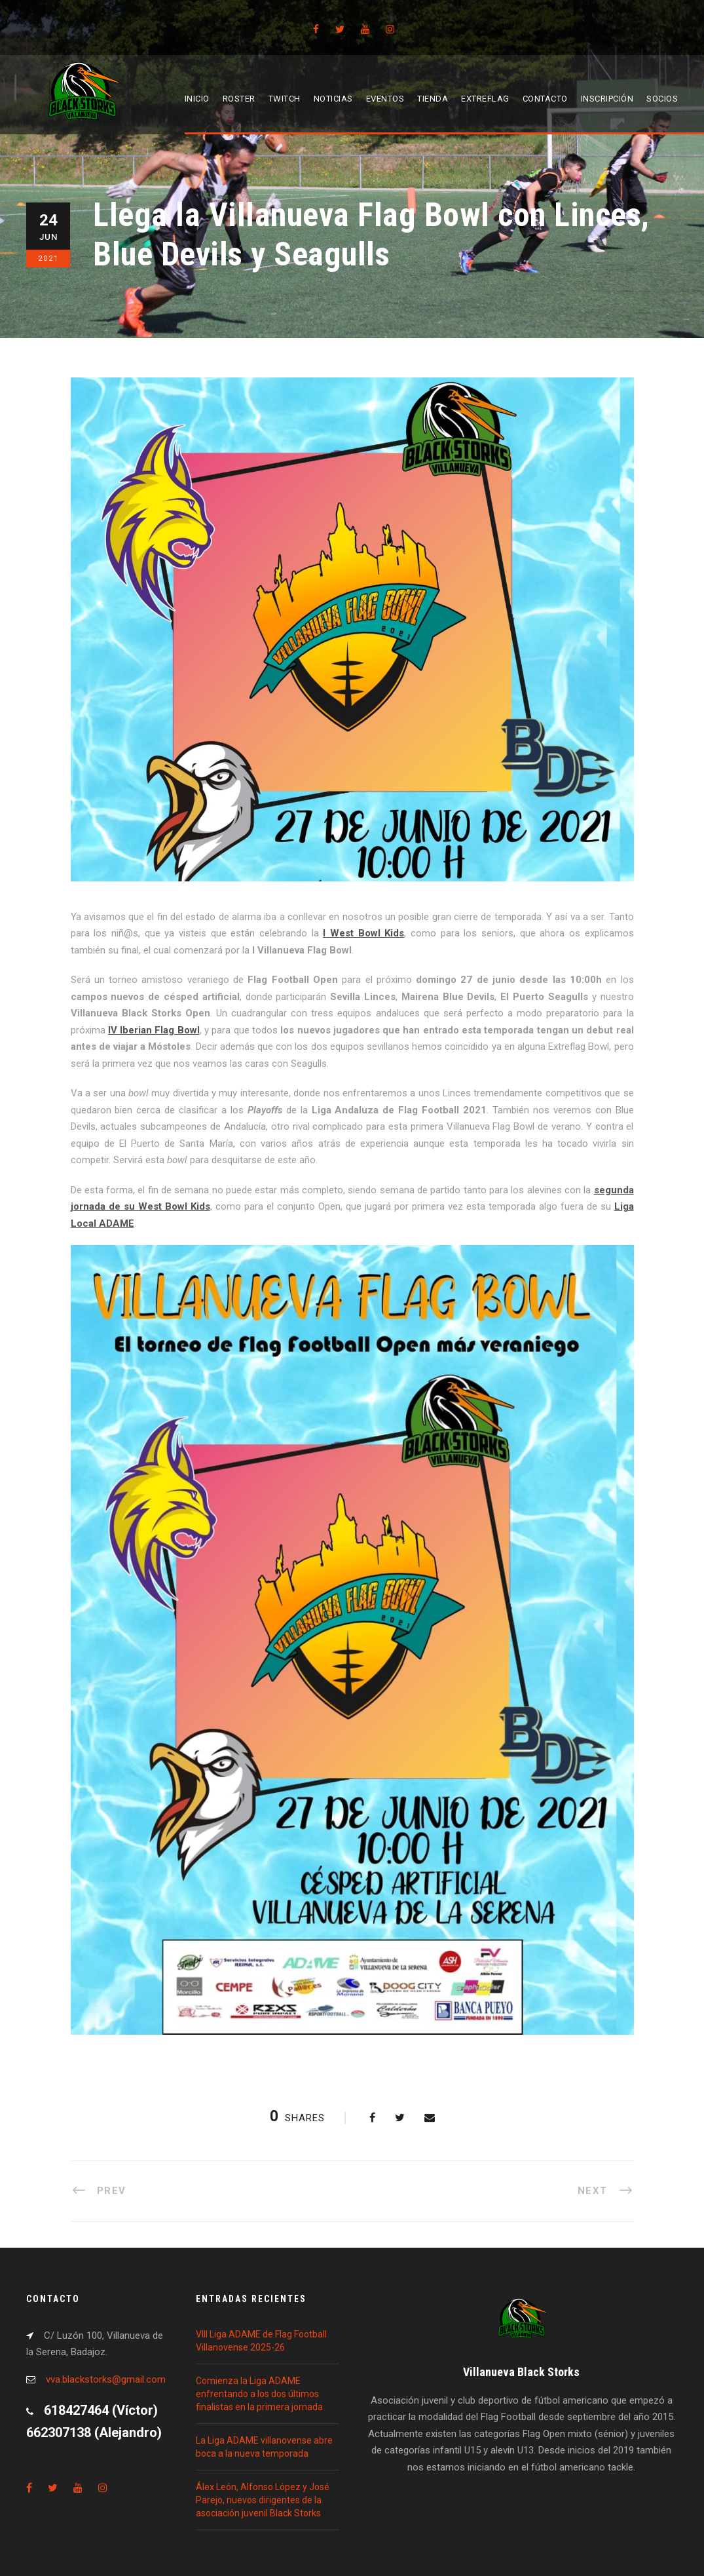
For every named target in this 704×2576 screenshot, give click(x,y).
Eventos (385, 99)
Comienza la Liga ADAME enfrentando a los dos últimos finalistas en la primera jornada (259, 2393)
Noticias (333, 99)
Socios (662, 99)
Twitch (285, 99)
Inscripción (607, 99)
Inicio (197, 99)
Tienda (432, 99)
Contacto (545, 99)
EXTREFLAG (485, 99)
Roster (239, 99)
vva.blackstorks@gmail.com (106, 2379)
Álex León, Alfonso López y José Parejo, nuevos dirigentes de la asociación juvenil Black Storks (262, 2500)
